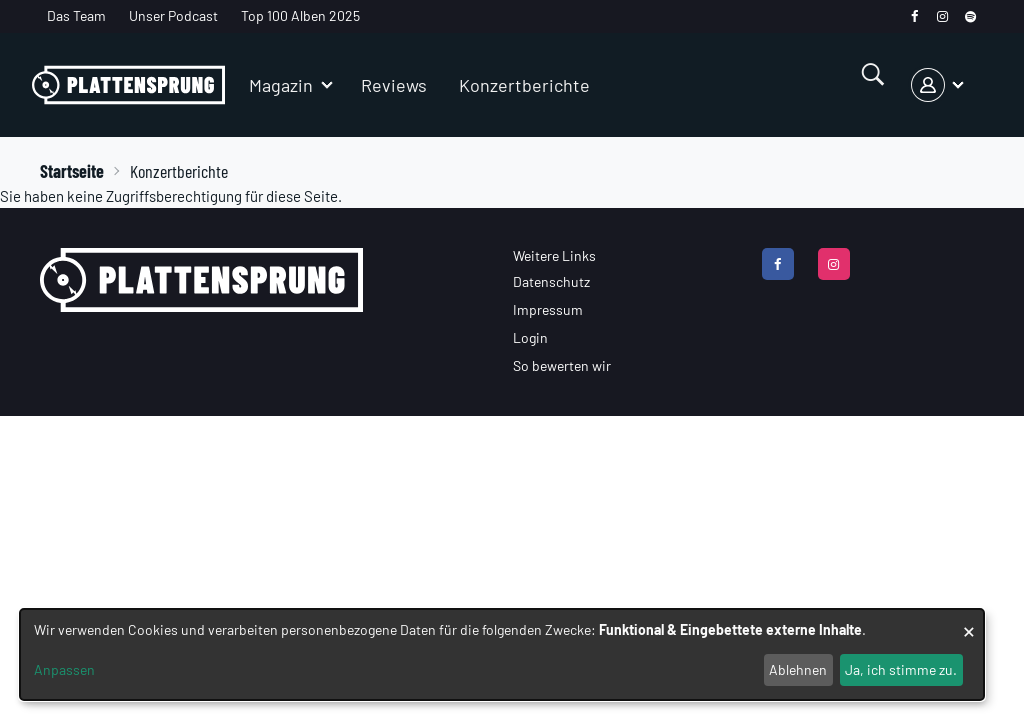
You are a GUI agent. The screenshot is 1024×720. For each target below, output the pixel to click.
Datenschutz (551, 281)
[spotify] (970, 16)
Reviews (394, 85)
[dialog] (502, 654)
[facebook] (914, 16)
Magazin (281, 85)
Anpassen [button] (64, 669)
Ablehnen (798, 669)
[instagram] (942, 16)
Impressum (548, 309)
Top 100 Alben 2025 (300, 15)
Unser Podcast (173, 15)
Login (530, 337)
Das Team (76, 15)
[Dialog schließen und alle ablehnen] (969, 621)
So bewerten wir (562, 365)
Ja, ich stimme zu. (901, 669)
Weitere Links (554, 255)
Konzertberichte (524, 85)
